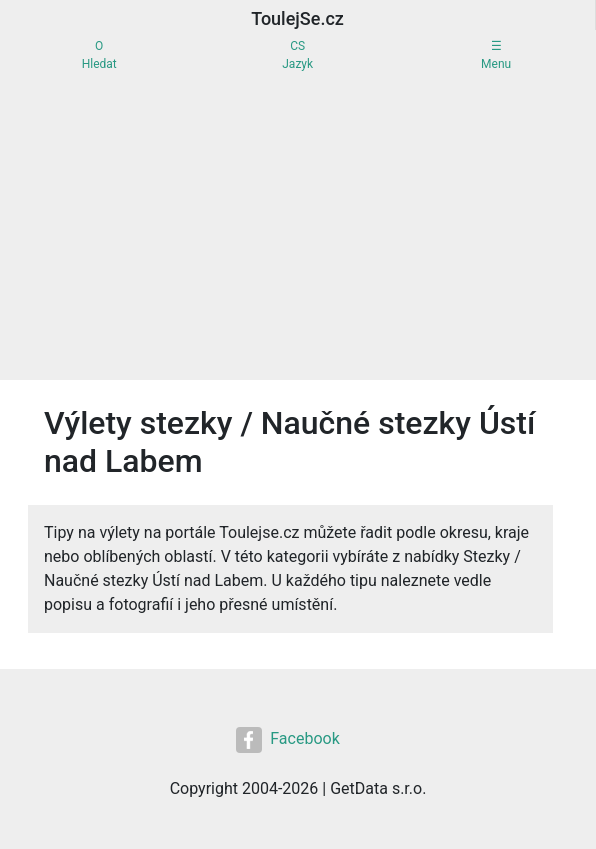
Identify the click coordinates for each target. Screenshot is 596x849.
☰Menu (496, 55)
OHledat (99, 55)
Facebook (287, 740)
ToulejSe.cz (297, 18)
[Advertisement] (298, 230)
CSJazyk (297, 55)
